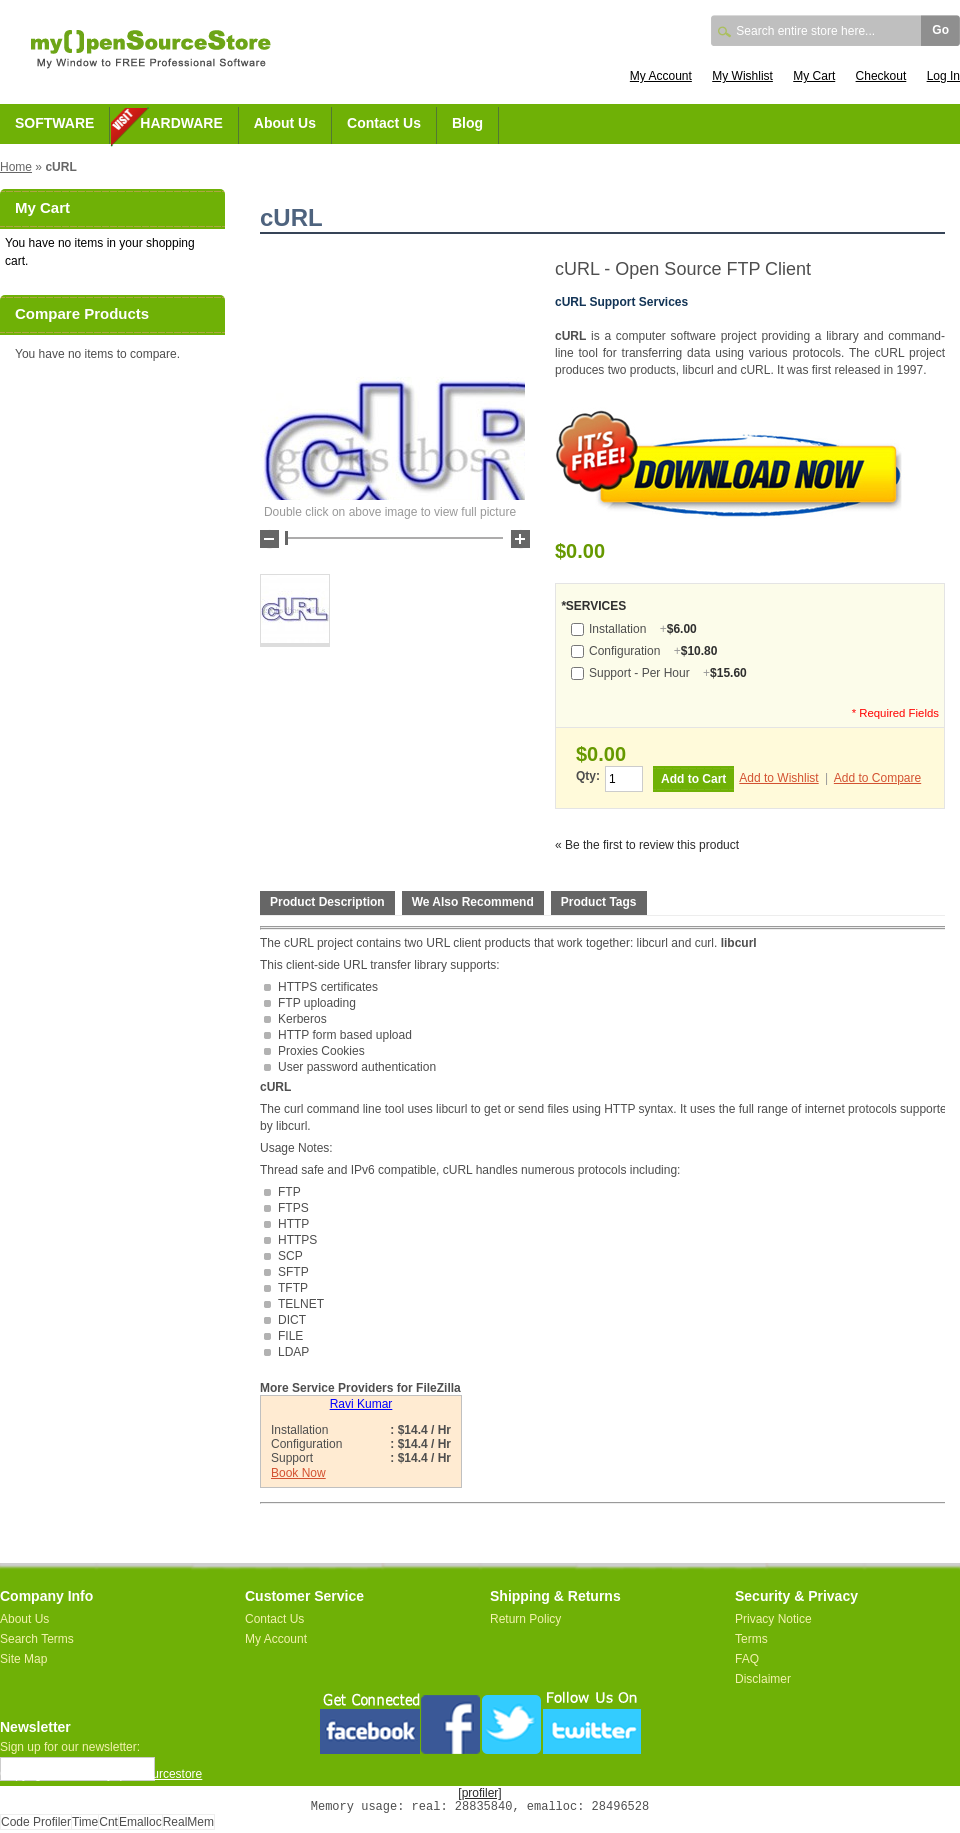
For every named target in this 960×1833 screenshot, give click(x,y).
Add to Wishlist (778, 778)
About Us (285, 123)
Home (16, 167)
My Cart (814, 76)
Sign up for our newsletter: (70, 1747)
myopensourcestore (149, 1774)
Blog (467, 123)
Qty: (588, 776)
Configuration (653, 651)
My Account (661, 76)
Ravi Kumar (361, 1404)
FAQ (747, 1659)
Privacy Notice (773, 1619)
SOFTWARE (54, 123)
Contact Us (384, 123)
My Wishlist (742, 76)
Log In (943, 76)
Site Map (23, 1659)
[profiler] (479, 1793)
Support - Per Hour (668, 673)
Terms (751, 1639)
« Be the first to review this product (647, 845)
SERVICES (593, 606)
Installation (643, 629)
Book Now (298, 1473)
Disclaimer (763, 1679)
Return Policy (525, 1619)
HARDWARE (181, 123)
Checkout (881, 76)
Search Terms (37, 1639)
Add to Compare (877, 778)
